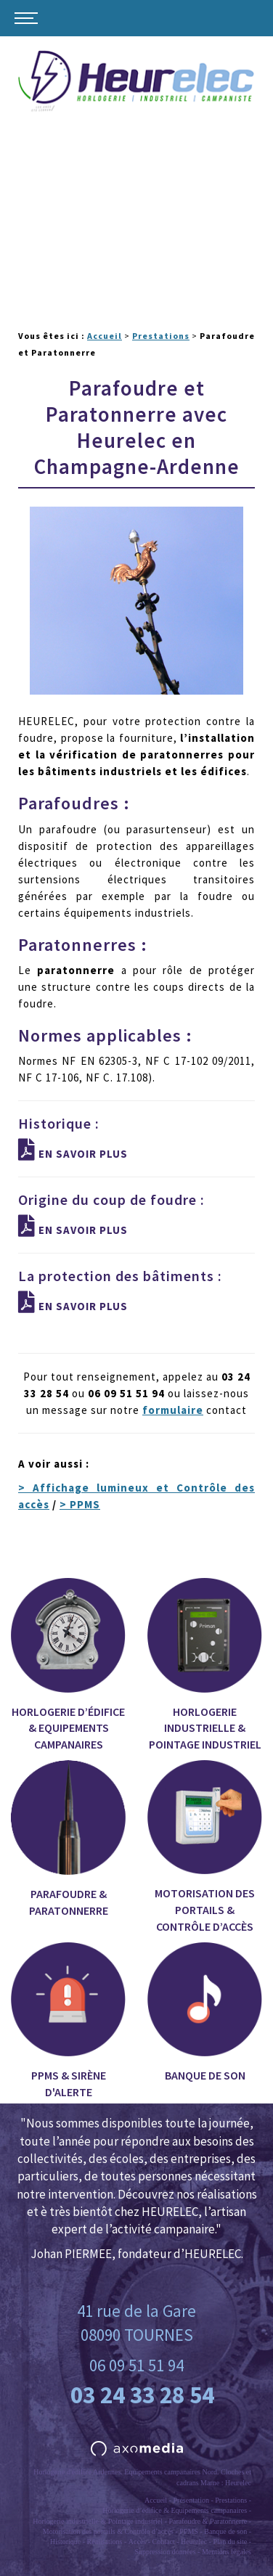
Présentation (190, 2500)
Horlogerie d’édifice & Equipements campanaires (68, 1664)
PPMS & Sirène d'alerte (68, 2020)
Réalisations (105, 2542)
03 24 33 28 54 (142, 2395)
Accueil (104, 335)
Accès (137, 2542)
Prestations (161, 335)
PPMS (188, 2531)
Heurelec (194, 2542)
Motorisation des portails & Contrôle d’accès (204, 1847)
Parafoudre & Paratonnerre (68, 1839)
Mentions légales (226, 2552)
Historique (65, 2542)
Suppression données (164, 2552)
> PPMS (80, 1504)
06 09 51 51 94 (136, 2365)
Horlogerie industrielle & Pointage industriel (204, 1664)
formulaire (172, 1410)
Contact (163, 2542)
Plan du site (230, 2542)
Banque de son (204, 2012)
